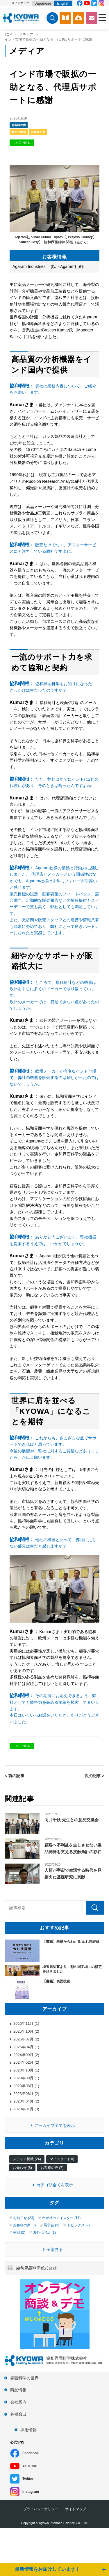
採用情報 (28, 2430)
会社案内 (18, 2402)
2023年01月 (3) (26, 2109)
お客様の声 (18, 125)
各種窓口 (18, 2414)
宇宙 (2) (19, 2232)
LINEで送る (22, 142)
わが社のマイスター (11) (61, 2218)
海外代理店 (18, 132)
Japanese (43, 3)
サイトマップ (20, 3)
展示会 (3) (51, 2225)
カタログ (65, 18)
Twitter (27, 2479)
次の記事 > (94, 1775)
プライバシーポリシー (40, 2509)
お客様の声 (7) (52, 2168)
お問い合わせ (91, 18)
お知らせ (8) (22, 2168)
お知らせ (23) (23, 2218)
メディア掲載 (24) (27, 2159)
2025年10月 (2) (26, 2031)
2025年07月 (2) (26, 2039)
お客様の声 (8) (24, 2225)
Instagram (30, 2492)
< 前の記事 (14, 1775)
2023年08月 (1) (26, 2086)
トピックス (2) (78, 2225)
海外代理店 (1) (44, 2232)
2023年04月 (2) (26, 2101)
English (63, 3)
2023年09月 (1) (26, 2078)
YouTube (29, 2466)
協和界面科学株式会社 (36, 2268)
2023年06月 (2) (26, 2093)
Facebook (30, 2453)
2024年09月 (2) (26, 2055)
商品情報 (18, 2390)
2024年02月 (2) (26, 2062)
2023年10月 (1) (26, 2070)
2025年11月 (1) (26, 2023)
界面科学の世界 (24, 2378)
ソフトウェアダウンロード (78, 18)
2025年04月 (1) (26, 2047)
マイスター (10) (62, 2159)
